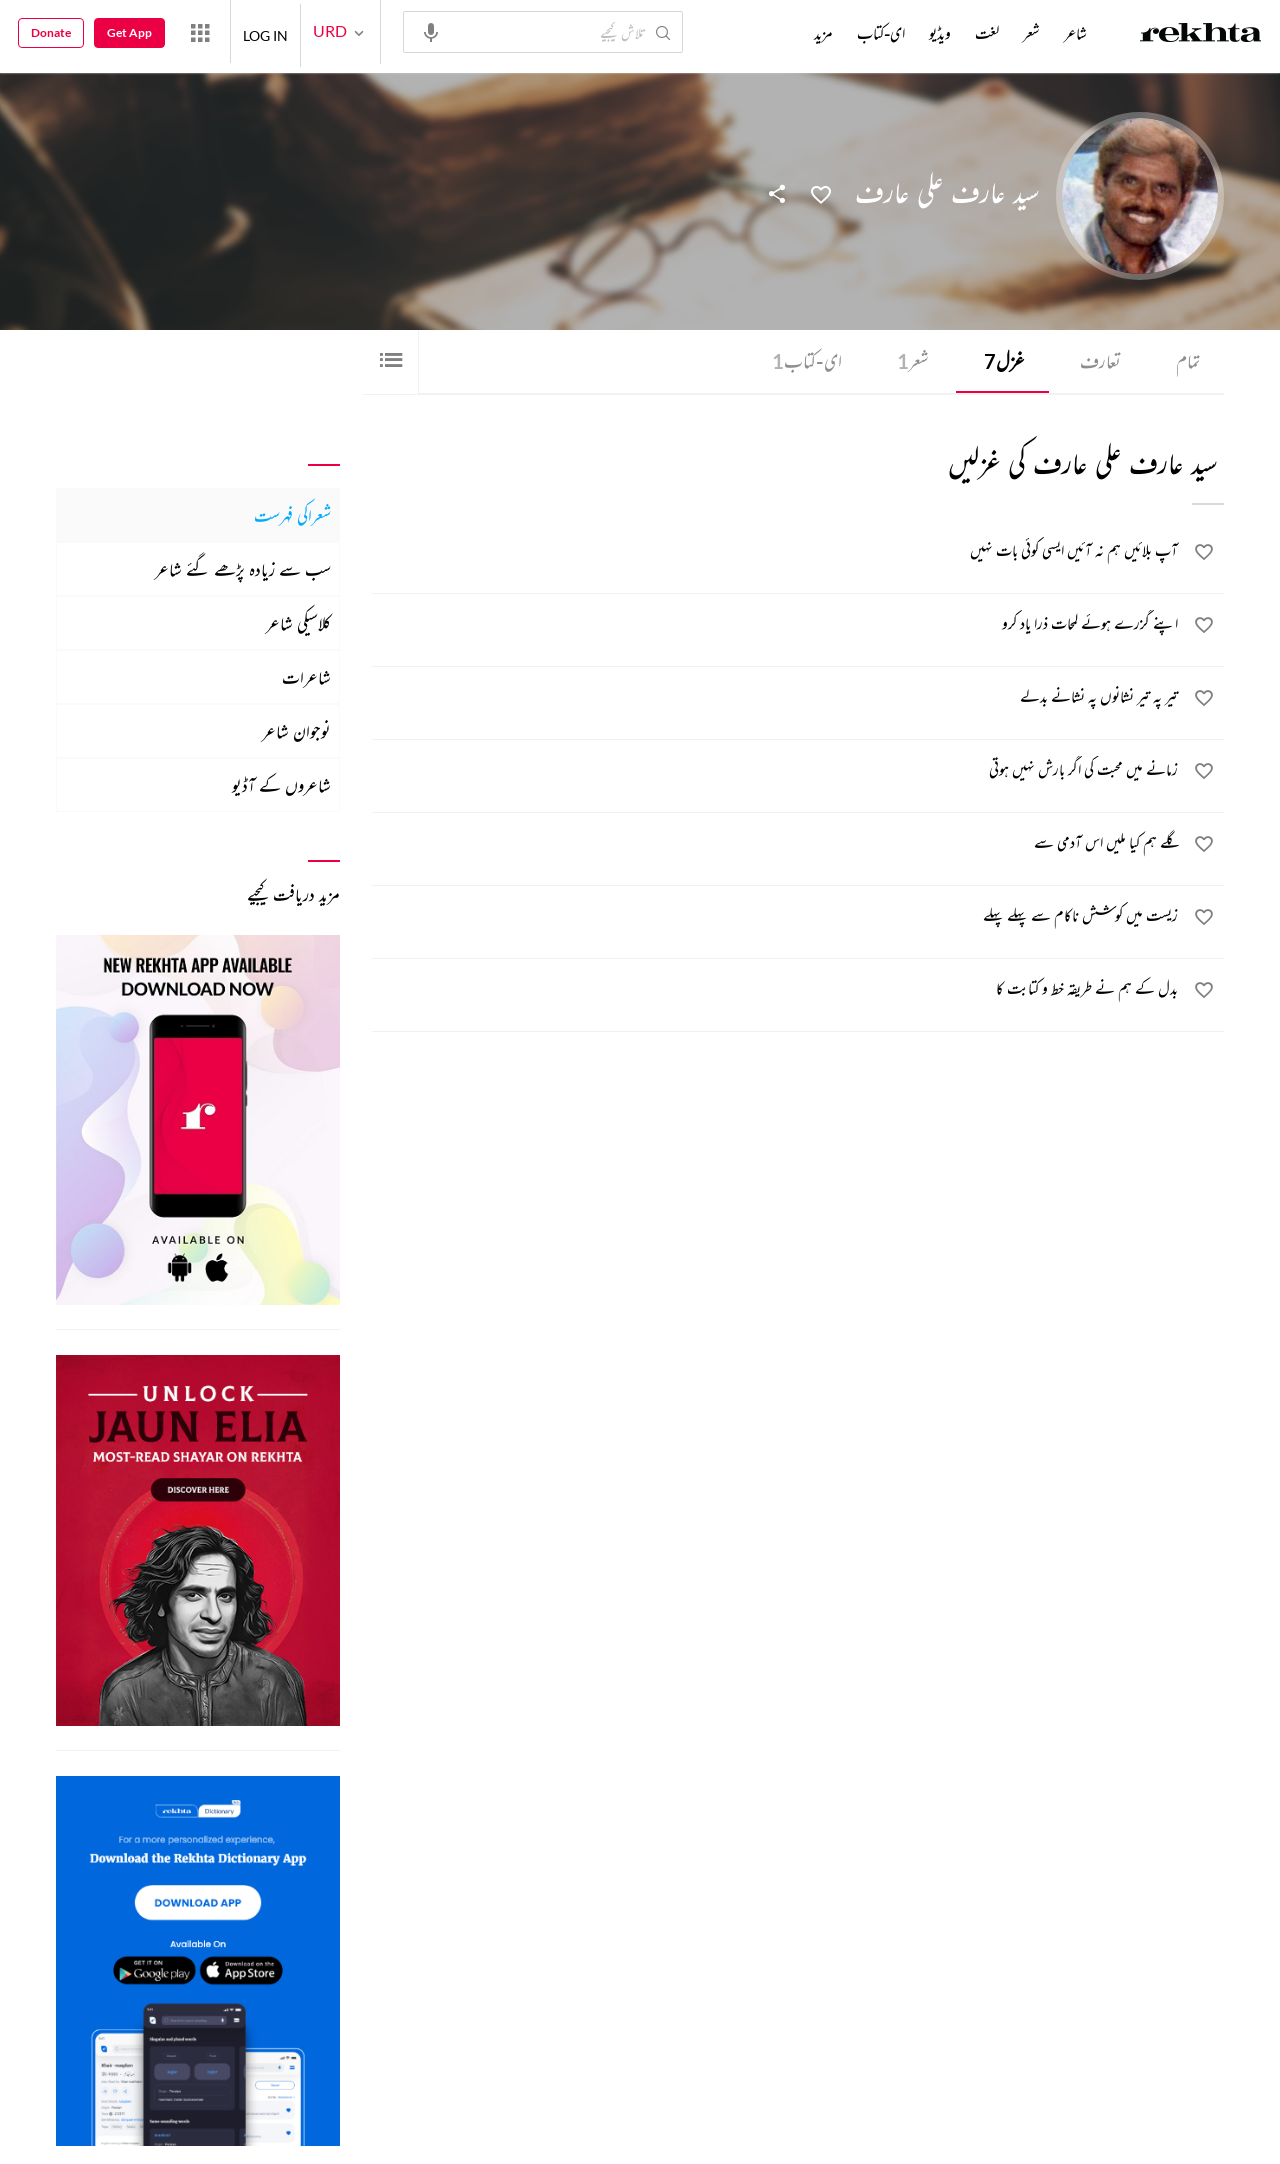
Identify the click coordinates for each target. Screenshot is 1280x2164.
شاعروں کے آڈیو (281, 785)
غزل (1001, 361)
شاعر (1075, 33)
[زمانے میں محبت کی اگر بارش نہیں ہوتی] (776, 773)
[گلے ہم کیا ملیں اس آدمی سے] (776, 846)
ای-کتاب (801, 361)
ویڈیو (940, 33)
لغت (987, 33)
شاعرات (306, 677)
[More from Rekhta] (200, 32)
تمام (1187, 361)
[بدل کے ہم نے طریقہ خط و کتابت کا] (776, 992)
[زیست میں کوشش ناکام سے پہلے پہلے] (776, 919)
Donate (51, 32)
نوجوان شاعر (296, 731)
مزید (823, 33)
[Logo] (1201, 35)
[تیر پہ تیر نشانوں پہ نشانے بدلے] (776, 700)
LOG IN (265, 31)
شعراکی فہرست (292, 515)
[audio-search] (431, 31)
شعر (909, 361)
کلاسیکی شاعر (298, 623)
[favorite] (1204, 556)
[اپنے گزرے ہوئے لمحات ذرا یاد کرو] (776, 627)
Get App (129, 32)
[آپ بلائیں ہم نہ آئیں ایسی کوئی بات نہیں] (776, 554)
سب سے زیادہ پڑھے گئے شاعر (243, 569)
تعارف (1098, 361)
